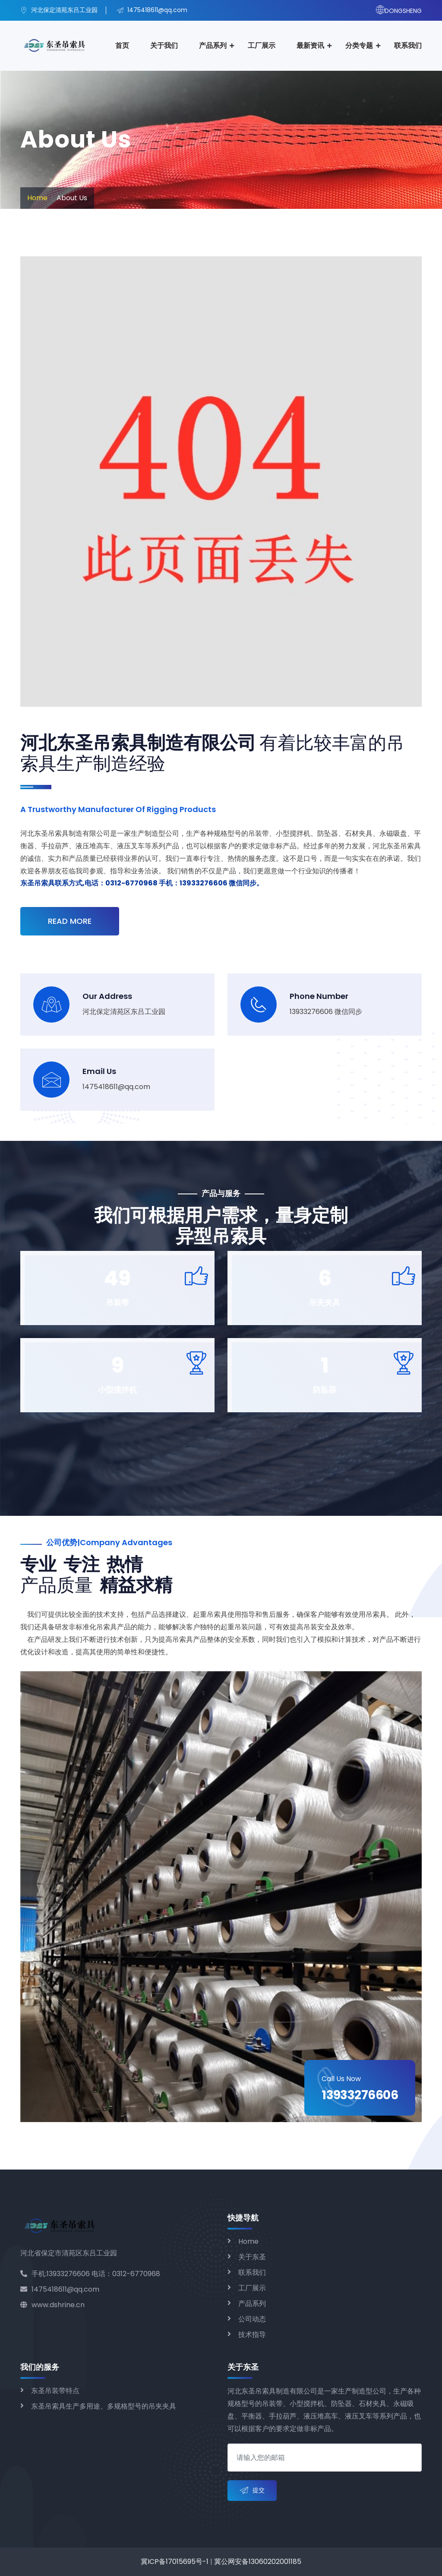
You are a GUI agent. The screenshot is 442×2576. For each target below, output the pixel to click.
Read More (70, 921)
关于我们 (164, 45)
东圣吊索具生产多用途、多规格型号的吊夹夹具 (103, 2406)
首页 (122, 45)
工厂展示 (261, 45)
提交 (252, 2490)
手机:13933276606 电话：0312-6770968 (90, 2274)
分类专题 (359, 45)
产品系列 (213, 45)
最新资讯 (310, 45)
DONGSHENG (399, 10)
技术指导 (252, 2335)
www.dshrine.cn (52, 2305)
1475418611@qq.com (59, 2289)
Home (37, 198)
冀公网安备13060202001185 (257, 2562)
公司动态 (252, 2319)
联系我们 (408, 45)
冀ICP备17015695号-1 (174, 2562)
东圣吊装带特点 (55, 2391)
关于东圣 (252, 2257)
